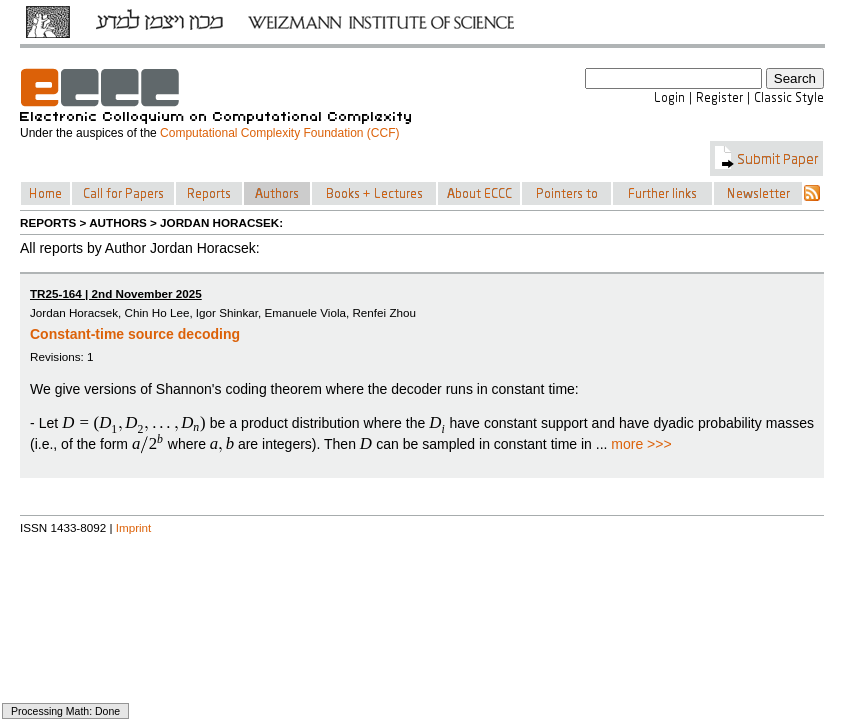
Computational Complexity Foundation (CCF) (279, 133)
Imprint (134, 527)
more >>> (641, 444)
